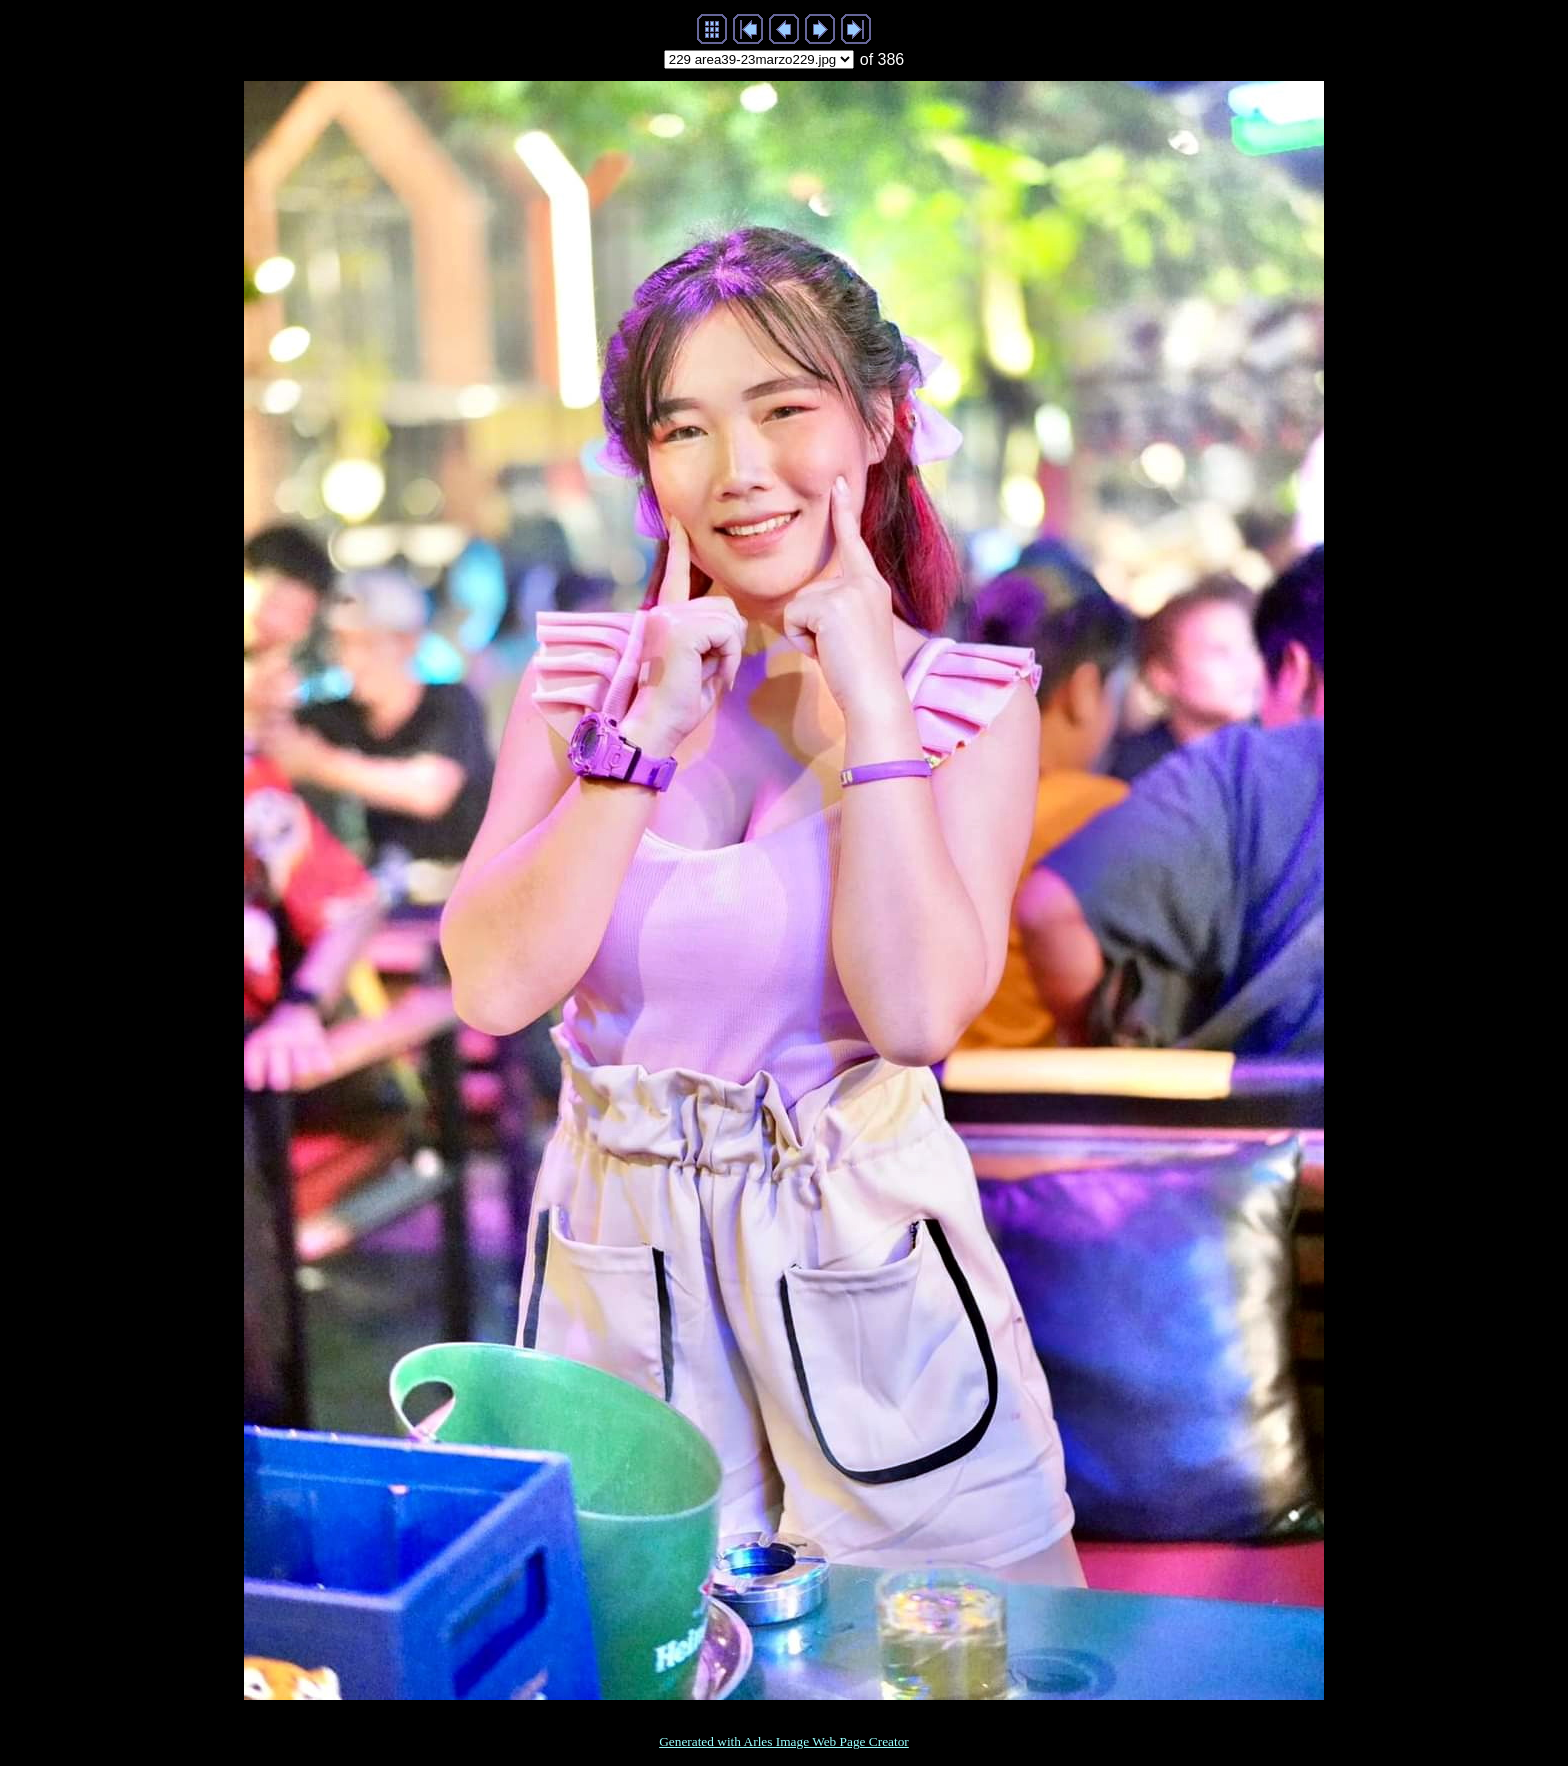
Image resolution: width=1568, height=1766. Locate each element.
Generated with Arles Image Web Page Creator (784, 1741)
